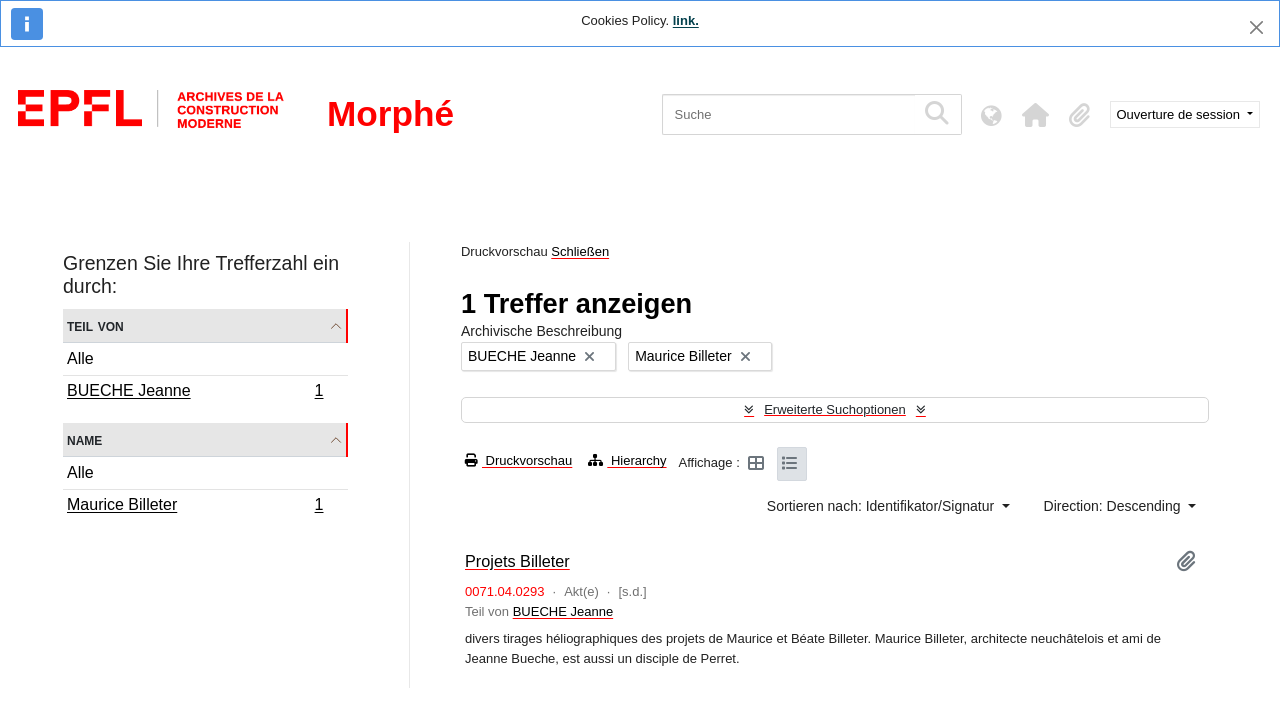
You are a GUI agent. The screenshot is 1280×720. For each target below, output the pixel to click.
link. (686, 20)
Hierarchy (627, 460)
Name (84, 439)
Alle (80, 358)
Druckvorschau (518, 460)
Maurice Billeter (195, 507)
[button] (1036, 115)
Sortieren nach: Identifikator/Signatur (882, 506)
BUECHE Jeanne (195, 393)
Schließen (580, 251)
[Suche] (788, 114)
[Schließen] (1256, 27)
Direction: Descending (1114, 506)
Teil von (95, 325)
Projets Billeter (517, 561)
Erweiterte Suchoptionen (835, 409)
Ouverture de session (1180, 114)
